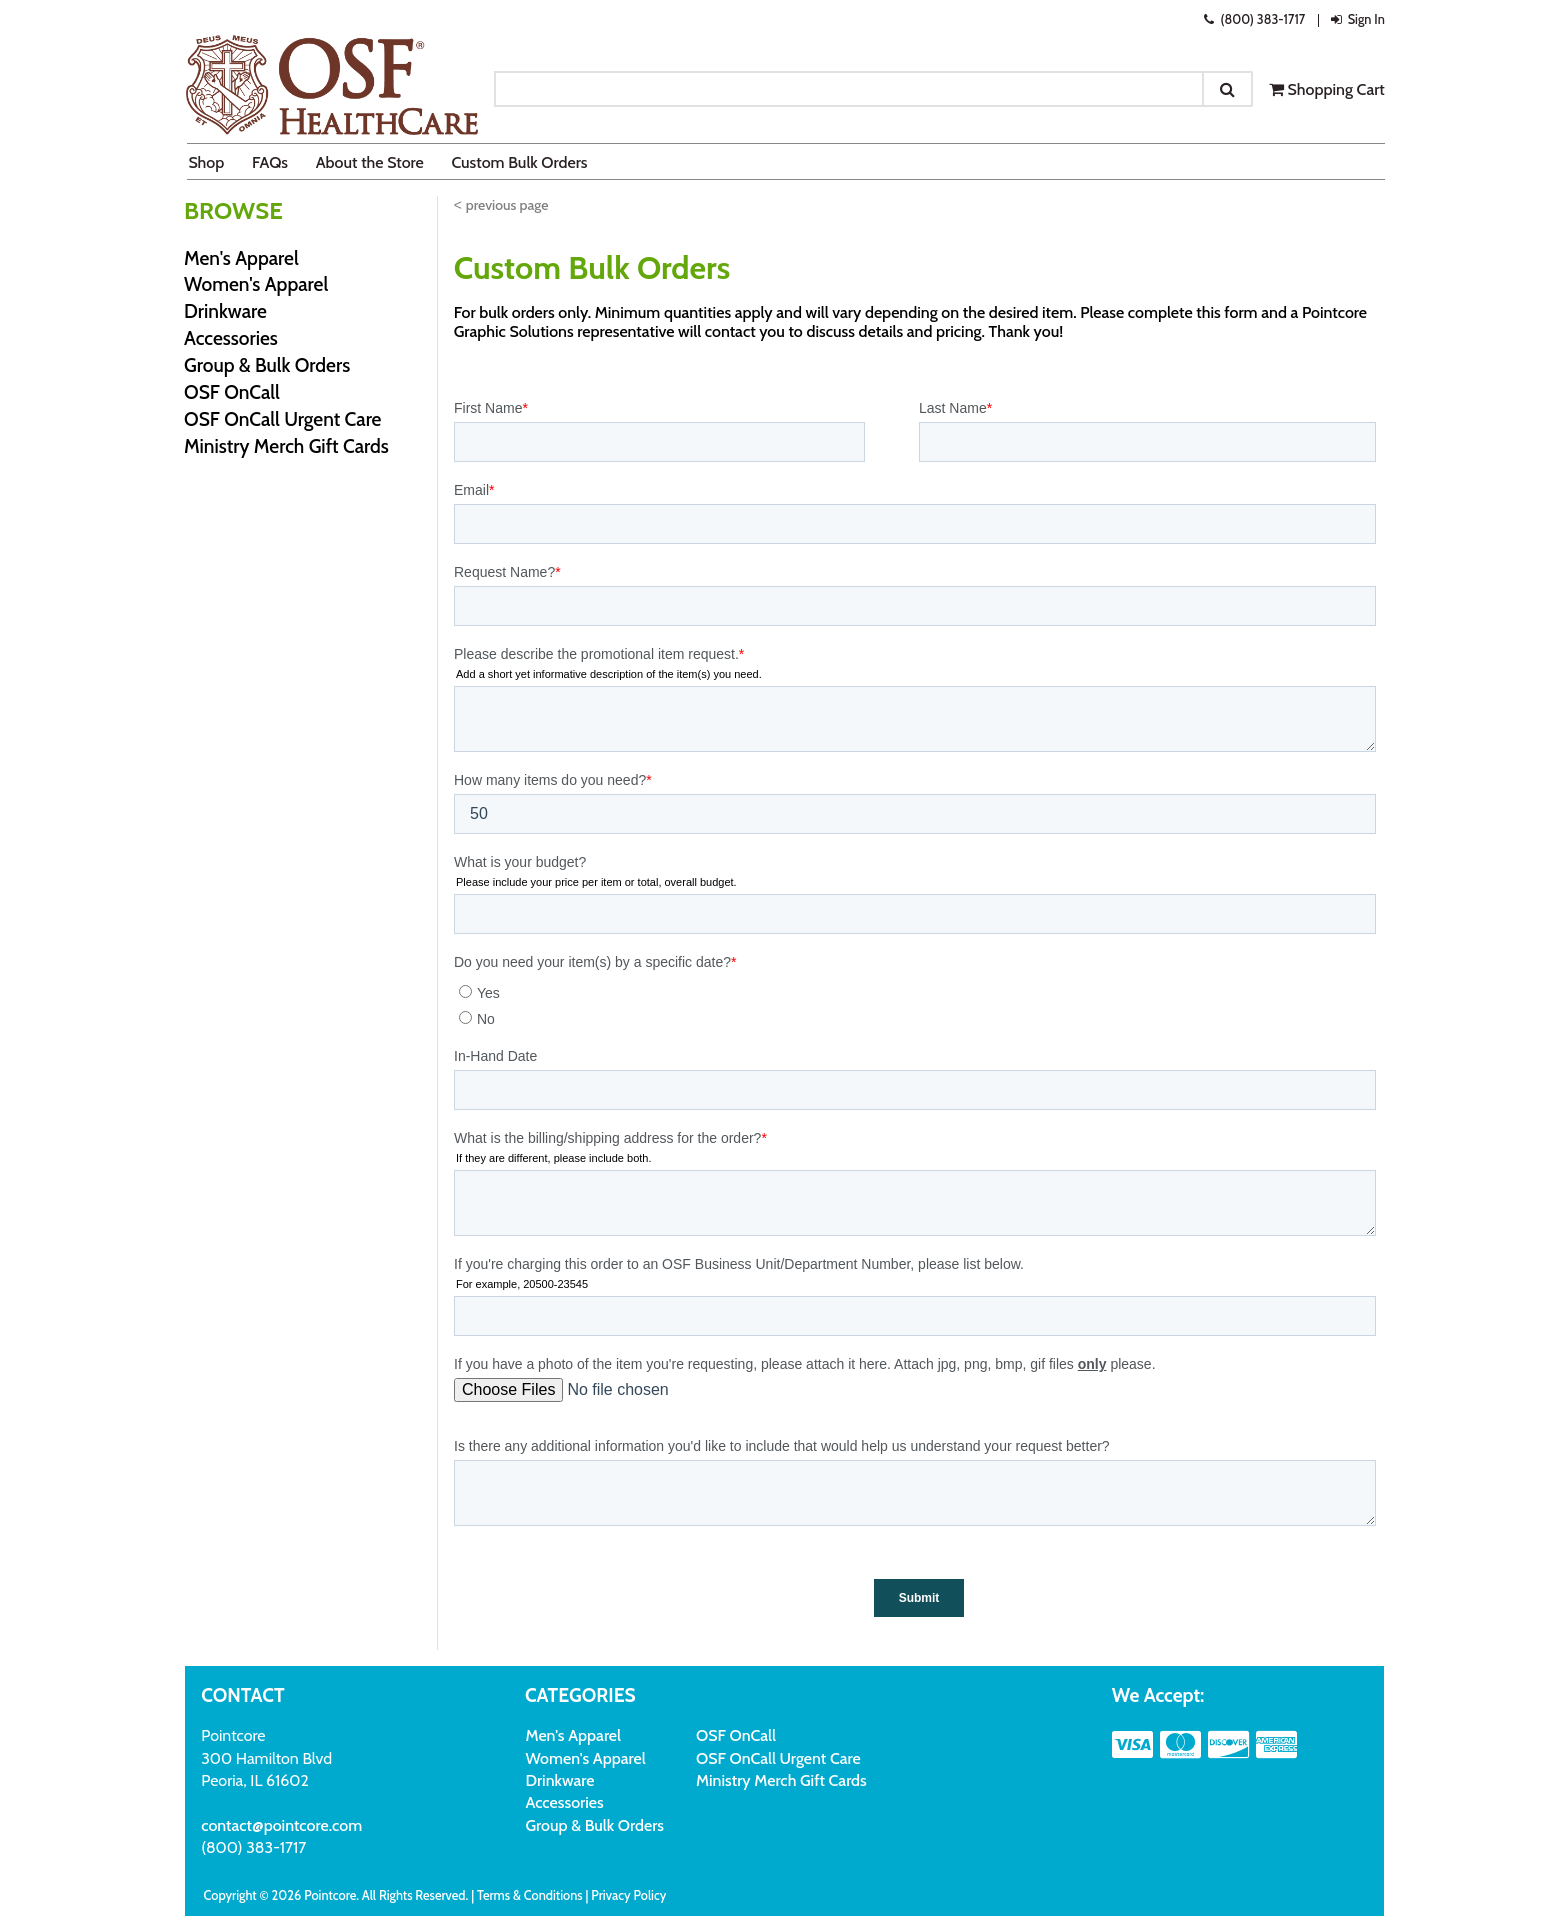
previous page (507, 205)
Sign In (1356, 19)
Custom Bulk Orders (519, 162)
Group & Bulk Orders (267, 365)
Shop (206, 162)
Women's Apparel (256, 284)
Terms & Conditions (530, 1895)
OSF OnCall (232, 392)
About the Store (370, 162)
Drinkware (225, 311)
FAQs (270, 162)
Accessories (231, 338)
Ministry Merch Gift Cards (286, 446)
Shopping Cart (1327, 89)
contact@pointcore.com (281, 1825)
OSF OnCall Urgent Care (282, 419)
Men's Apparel (241, 258)
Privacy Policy (628, 1895)
